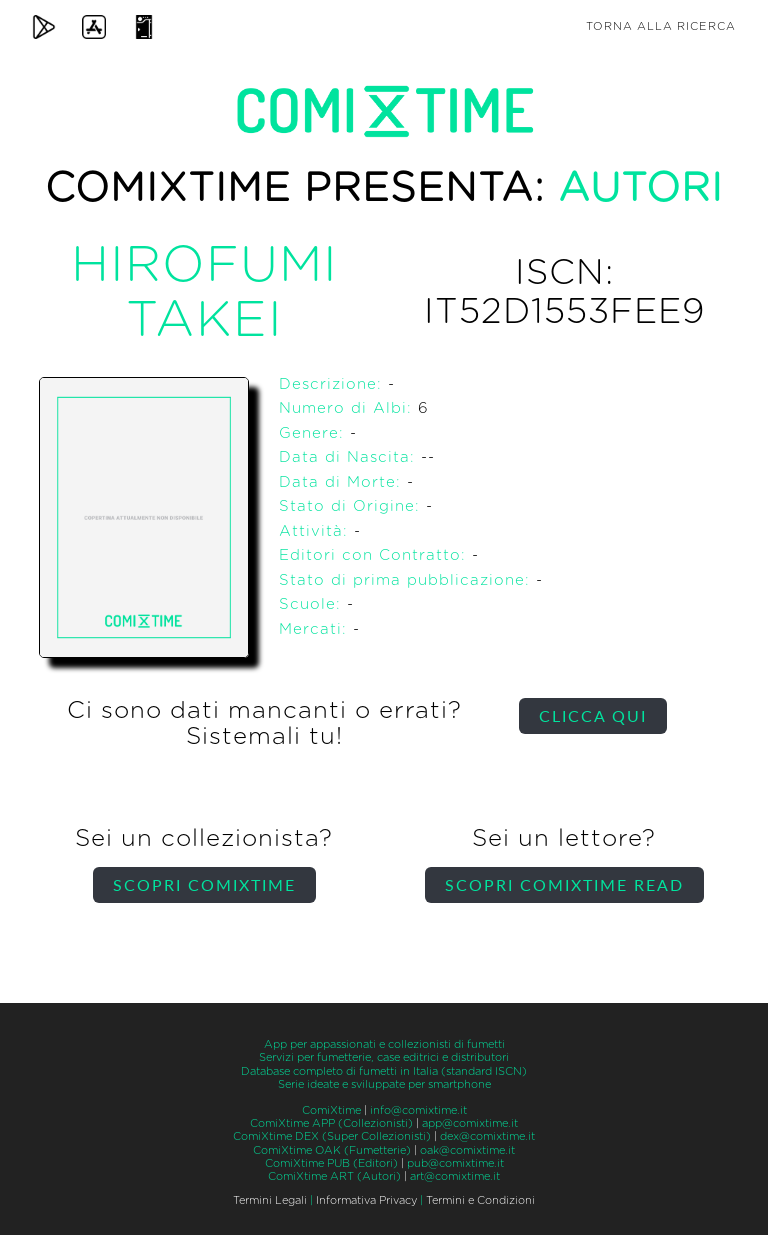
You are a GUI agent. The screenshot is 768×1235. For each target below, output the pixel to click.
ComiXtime (331, 1110)
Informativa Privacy (366, 1200)
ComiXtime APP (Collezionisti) (331, 1123)
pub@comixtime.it (455, 1163)
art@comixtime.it (455, 1176)
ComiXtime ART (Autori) (334, 1176)
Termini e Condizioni (480, 1200)
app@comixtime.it (470, 1123)
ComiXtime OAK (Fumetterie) (332, 1150)
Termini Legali (270, 1200)
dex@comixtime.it (487, 1136)
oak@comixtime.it (467, 1150)
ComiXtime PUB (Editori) (331, 1163)
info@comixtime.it (418, 1110)
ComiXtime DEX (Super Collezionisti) (332, 1136)
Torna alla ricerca (661, 26)
